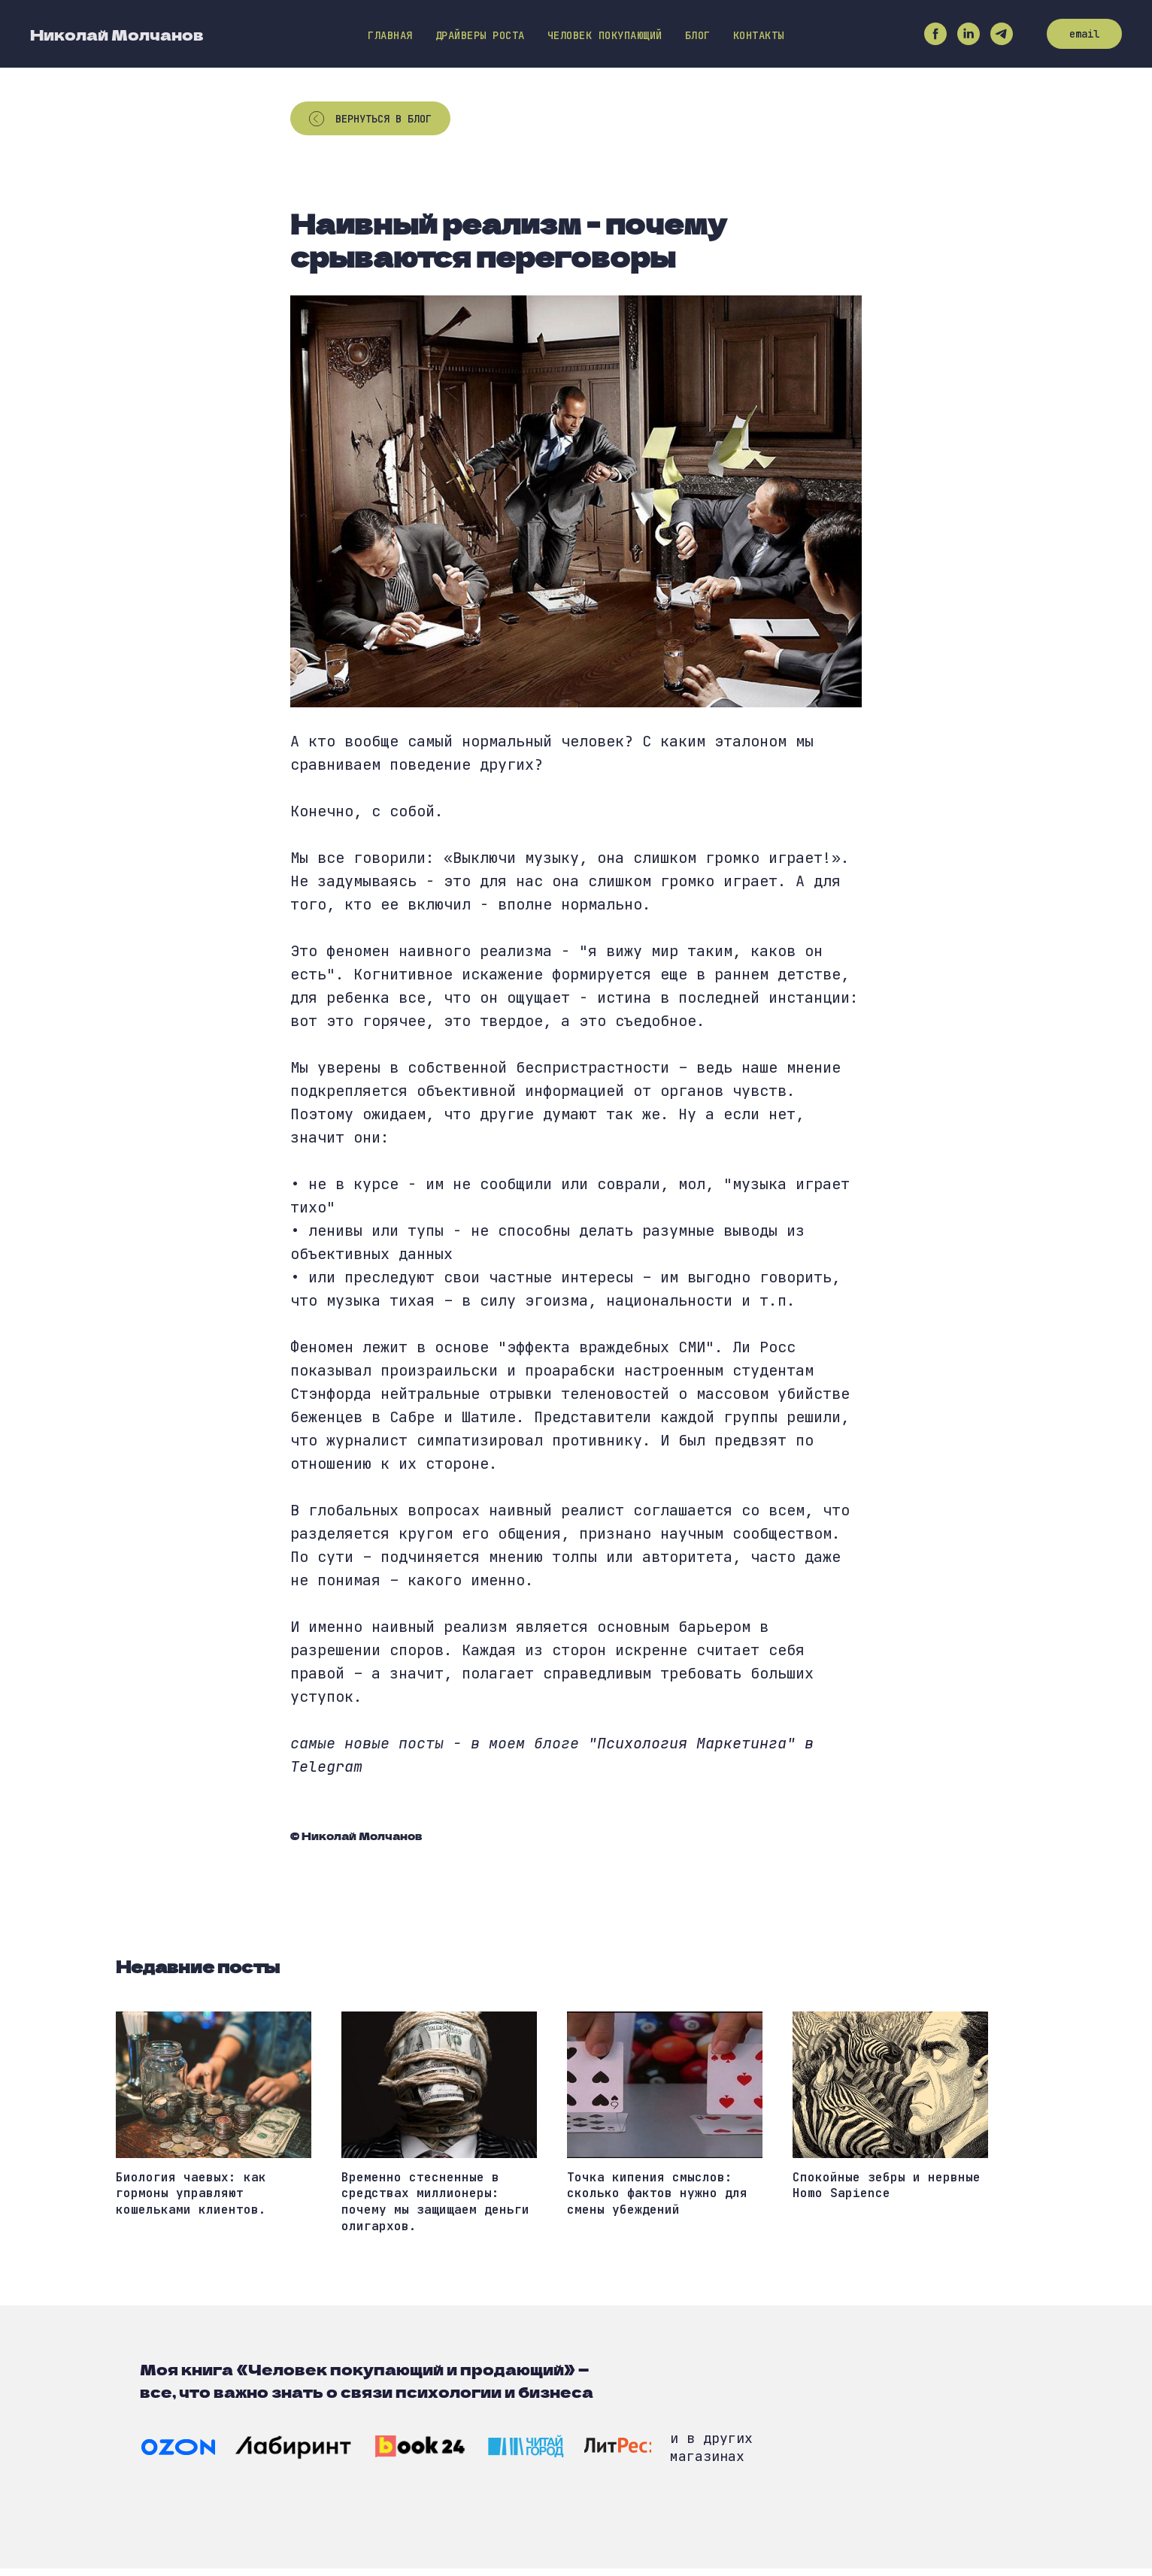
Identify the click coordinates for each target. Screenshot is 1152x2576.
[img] (178, 2454)
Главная (390, 35)
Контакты (758, 35)
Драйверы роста (480, 35)
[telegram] (1001, 34)
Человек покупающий (604, 35)
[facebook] (935, 34)
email (1084, 34)
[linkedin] (968, 34)
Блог (698, 35)
